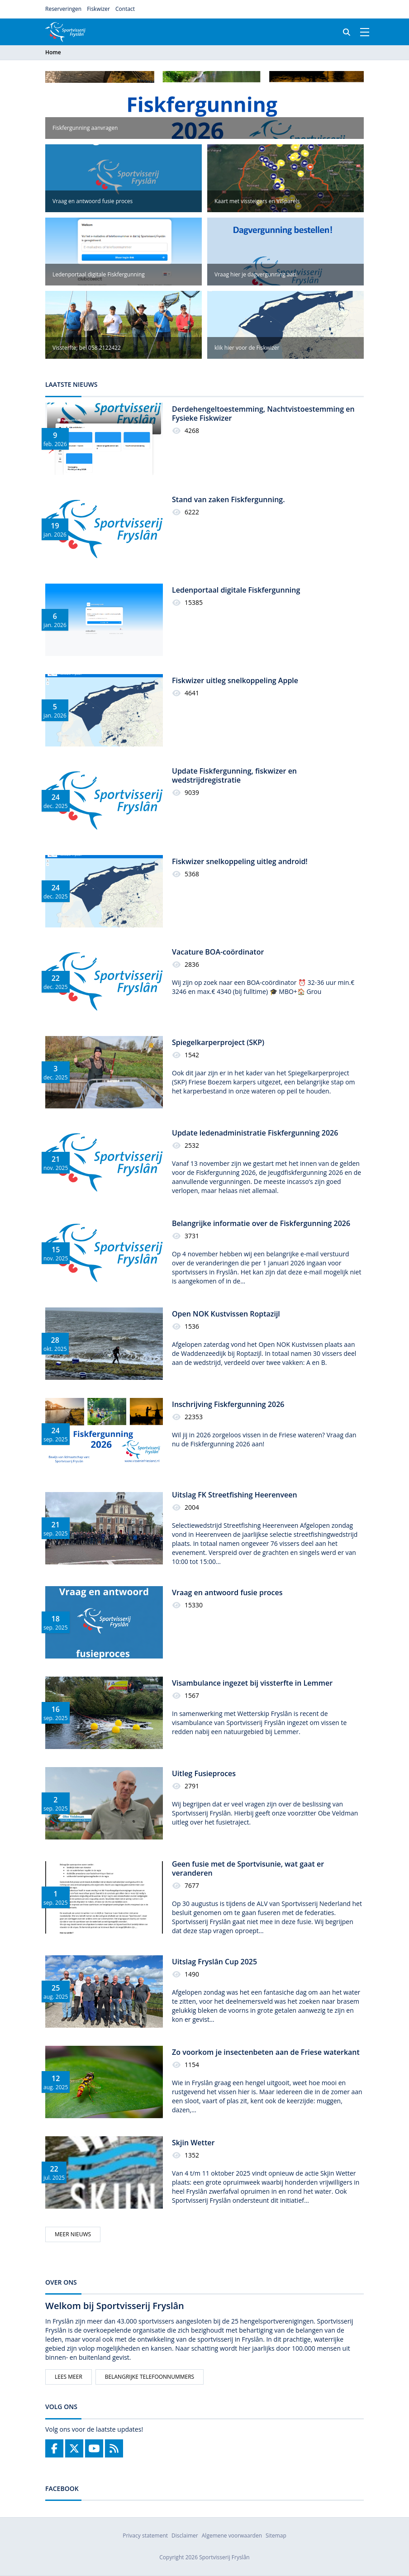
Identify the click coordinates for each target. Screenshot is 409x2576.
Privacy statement (145, 2535)
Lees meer (68, 2377)
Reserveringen (63, 9)
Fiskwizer (98, 9)
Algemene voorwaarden (232, 2535)
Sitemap (276, 2535)
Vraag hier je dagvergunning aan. (256, 274)
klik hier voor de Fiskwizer (246, 348)
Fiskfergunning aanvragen (85, 128)
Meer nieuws (73, 2234)
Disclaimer (184, 2535)
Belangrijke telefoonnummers (149, 2377)
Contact (125, 9)
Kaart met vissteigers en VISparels (257, 201)
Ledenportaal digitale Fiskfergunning (98, 274)
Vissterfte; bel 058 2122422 (86, 348)
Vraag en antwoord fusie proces (92, 201)
